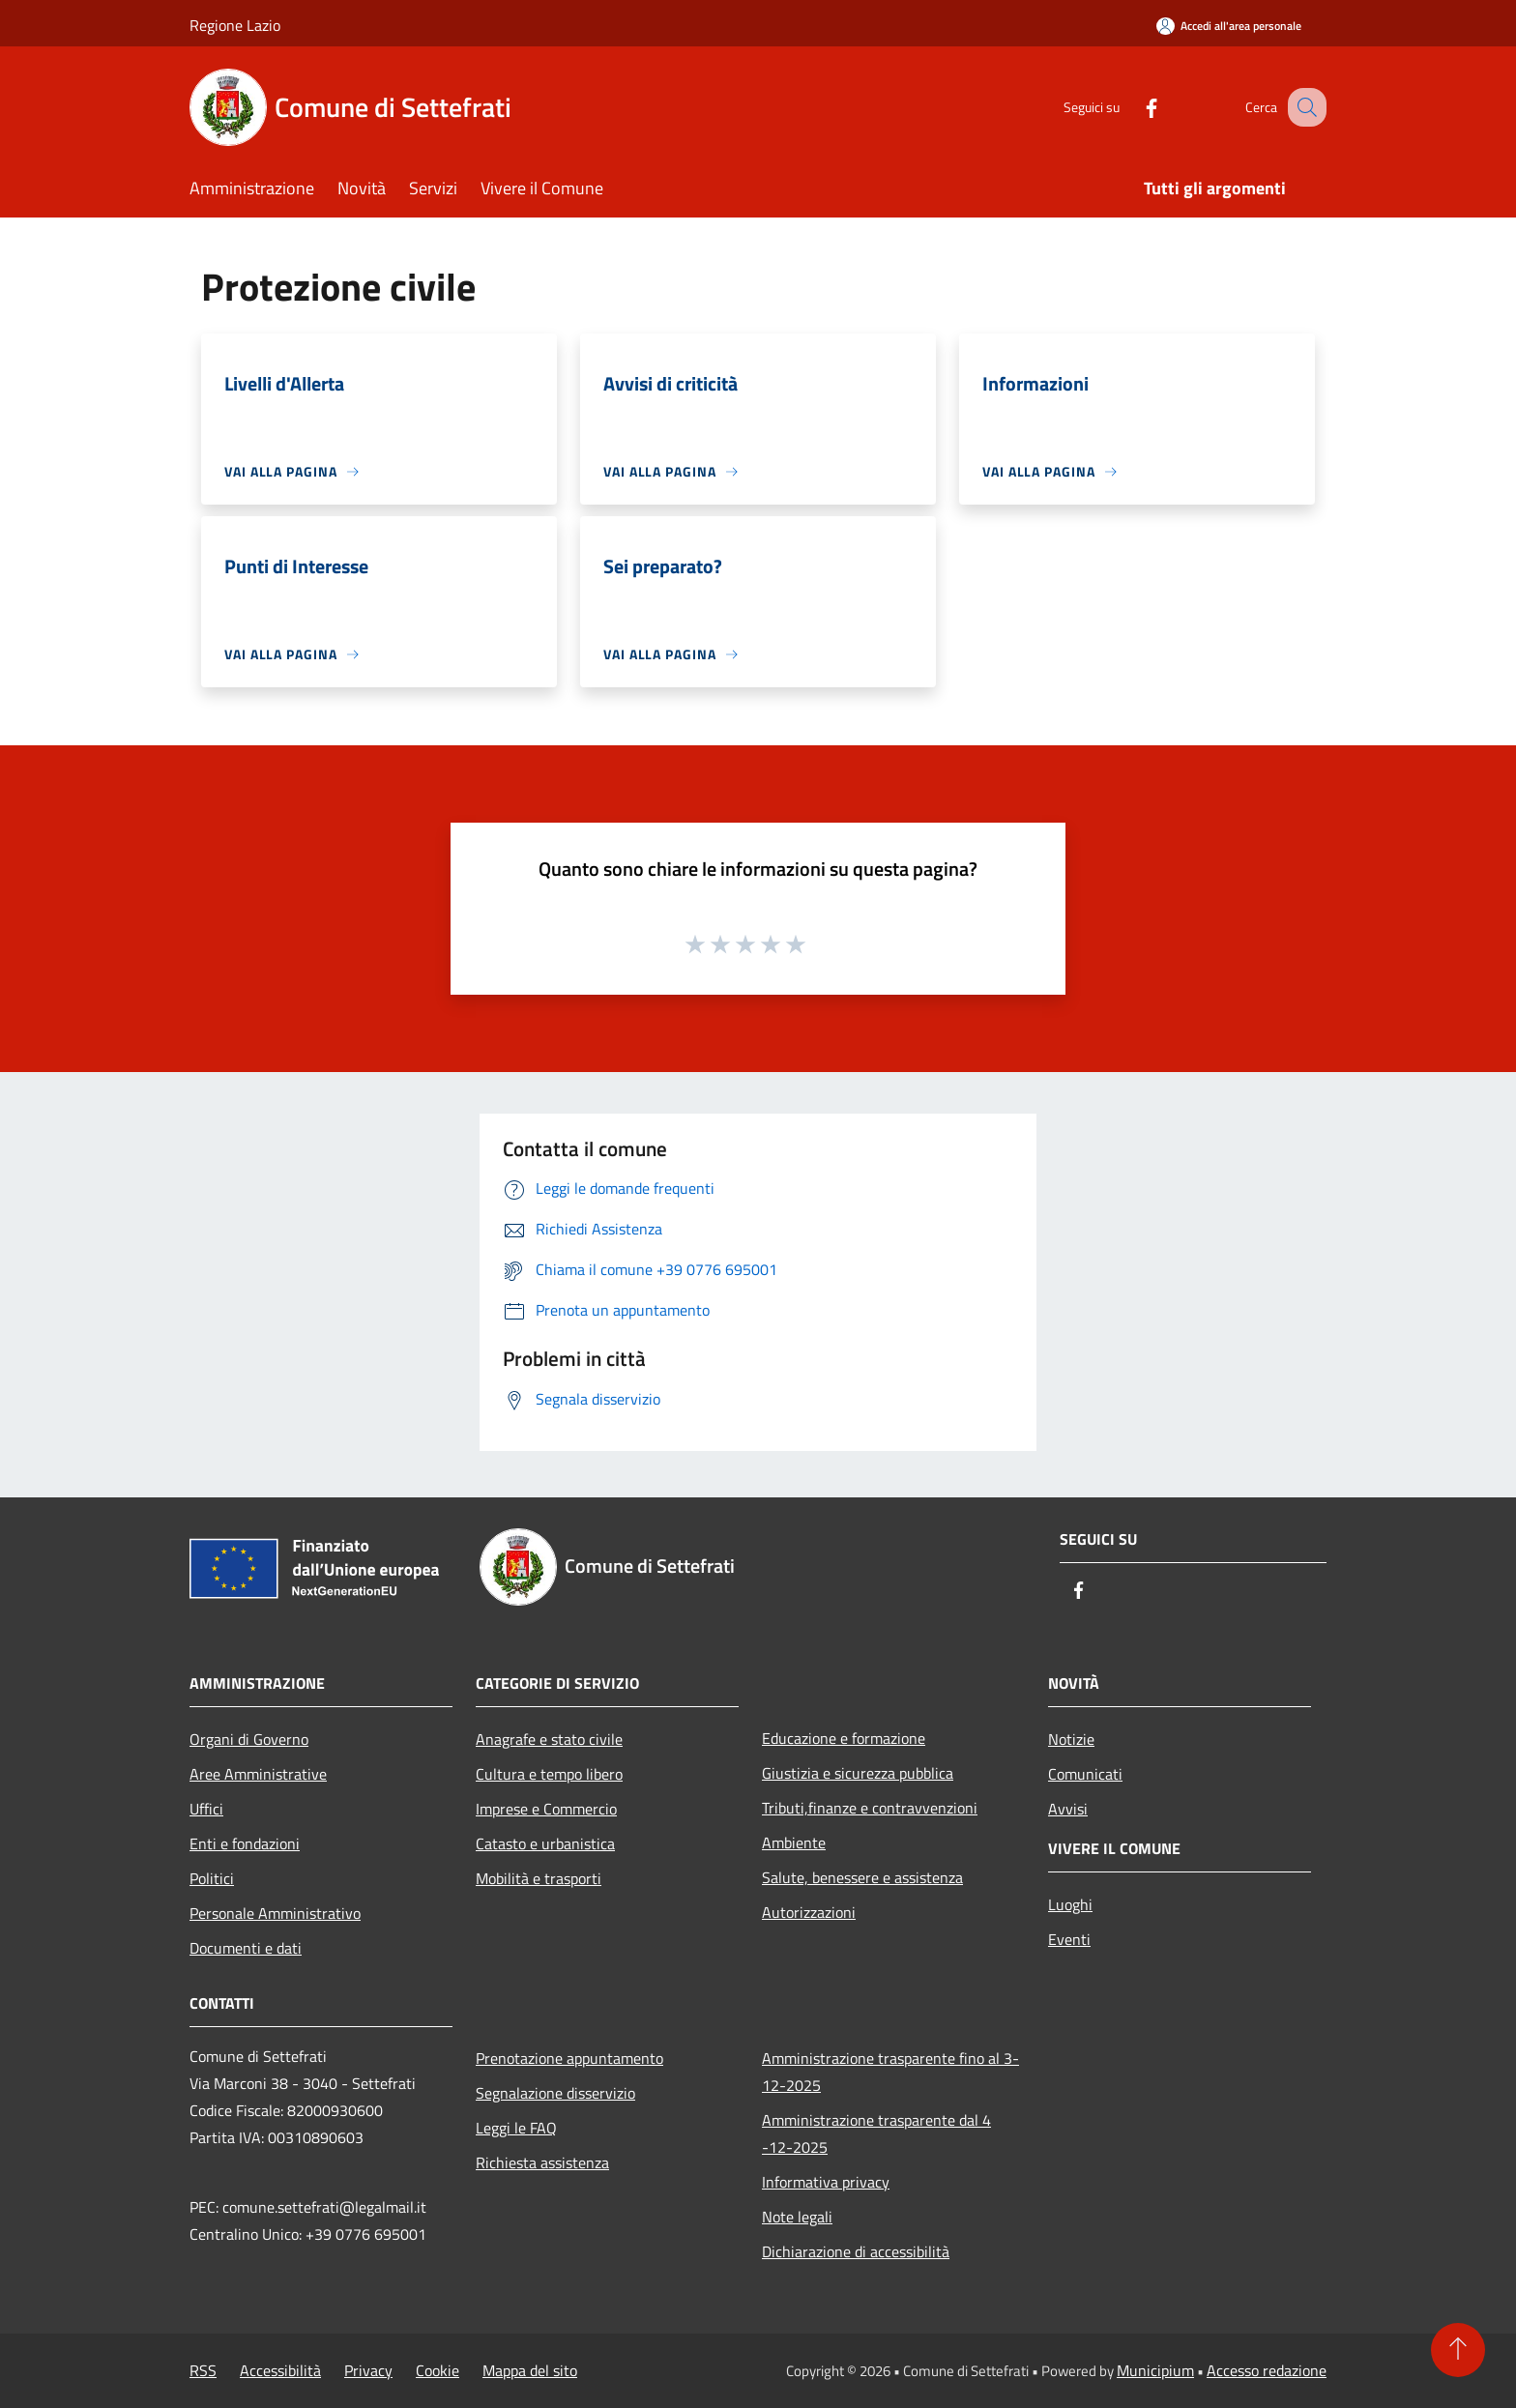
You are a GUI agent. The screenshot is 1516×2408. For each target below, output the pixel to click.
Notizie (1071, 1739)
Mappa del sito (529, 2370)
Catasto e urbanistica (545, 1843)
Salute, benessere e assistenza (862, 1877)
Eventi (1069, 1939)
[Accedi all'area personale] (1228, 25)
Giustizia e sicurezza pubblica (857, 1772)
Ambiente (794, 1842)
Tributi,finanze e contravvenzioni (869, 1807)
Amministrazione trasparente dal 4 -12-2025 (876, 2133)
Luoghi (1070, 1904)
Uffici (206, 1808)
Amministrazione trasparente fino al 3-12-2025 (890, 2071)
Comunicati (1085, 1773)
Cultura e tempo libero (549, 1773)
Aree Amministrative (258, 1773)
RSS (203, 2370)
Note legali (797, 2216)
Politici (212, 1878)
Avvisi (1068, 1808)
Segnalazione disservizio (555, 2092)
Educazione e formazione (843, 1738)
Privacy (368, 2370)
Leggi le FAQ (516, 2127)
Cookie (437, 2370)
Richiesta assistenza (542, 2162)
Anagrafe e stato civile (549, 1739)
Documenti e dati (246, 1947)
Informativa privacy (825, 2181)
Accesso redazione (1266, 2370)
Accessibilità (280, 2370)
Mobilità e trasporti (538, 1878)
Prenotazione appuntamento (569, 2058)
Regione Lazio (235, 25)
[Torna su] (1458, 2350)
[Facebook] (1131, 107)
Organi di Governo (249, 1739)
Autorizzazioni (809, 1912)
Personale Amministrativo (275, 1913)
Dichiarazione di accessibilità (855, 2251)
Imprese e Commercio (546, 1808)
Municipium (1155, 2370)
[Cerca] (1303, 107)
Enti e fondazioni (245, 1843)
